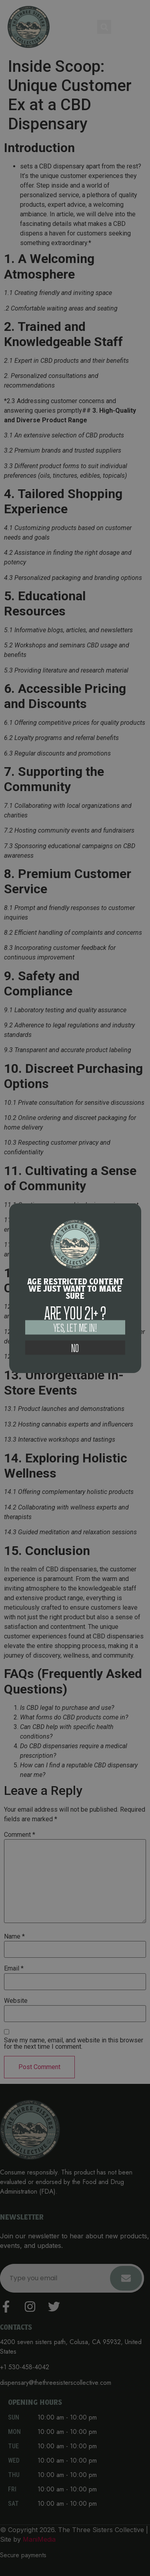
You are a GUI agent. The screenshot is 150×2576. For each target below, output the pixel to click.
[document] (75, 1288)
